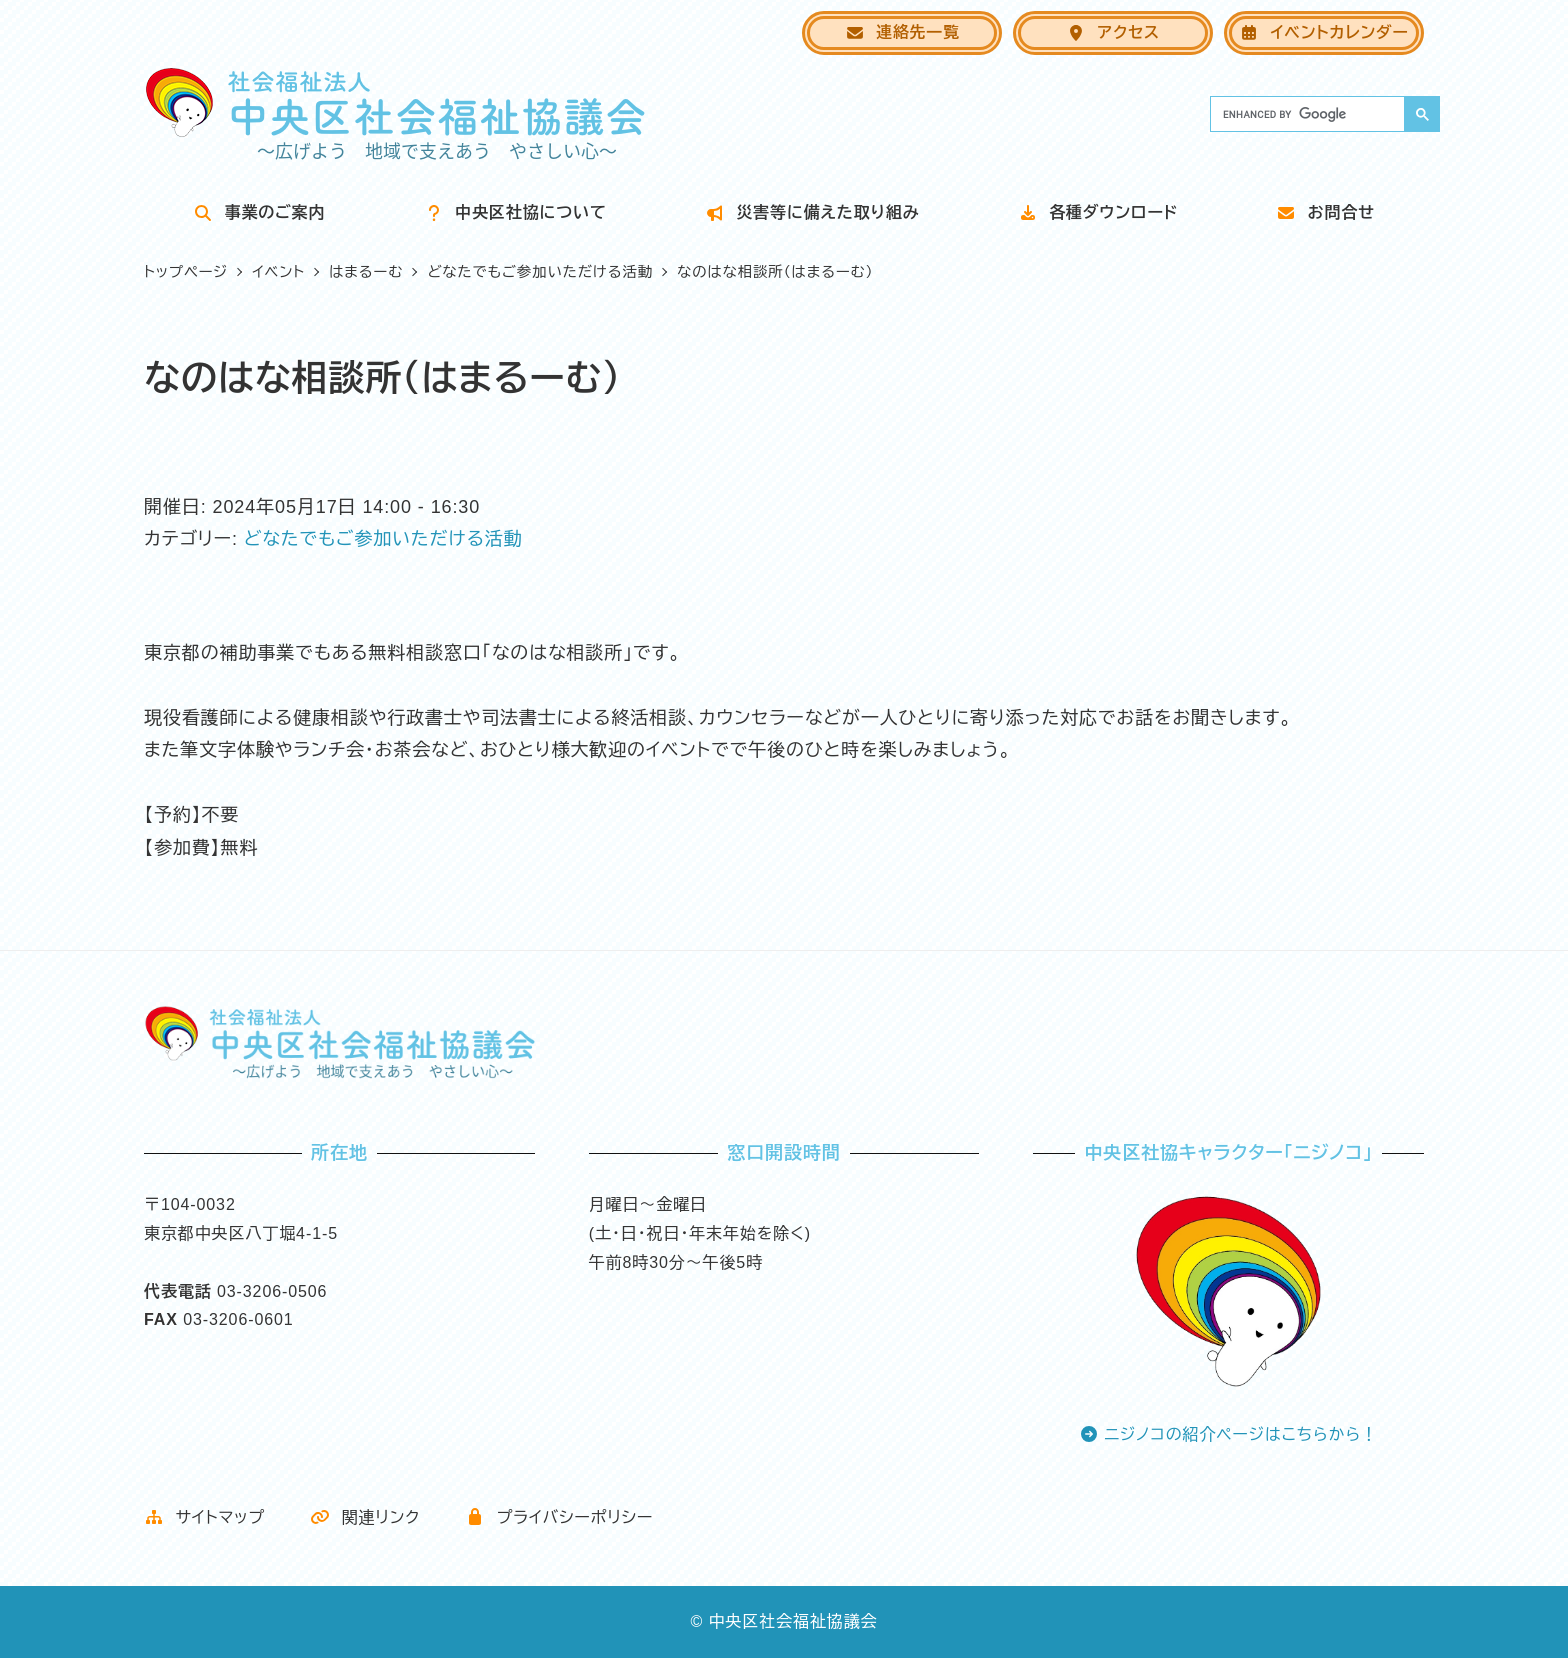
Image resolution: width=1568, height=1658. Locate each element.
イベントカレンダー (1323, 32)
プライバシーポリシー (559, 1517)
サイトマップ (204, 1517)
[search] (1305, 114)
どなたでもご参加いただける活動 (383, 539)
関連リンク (365, 1517)
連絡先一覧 (902, 32)
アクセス (1113, 32)
